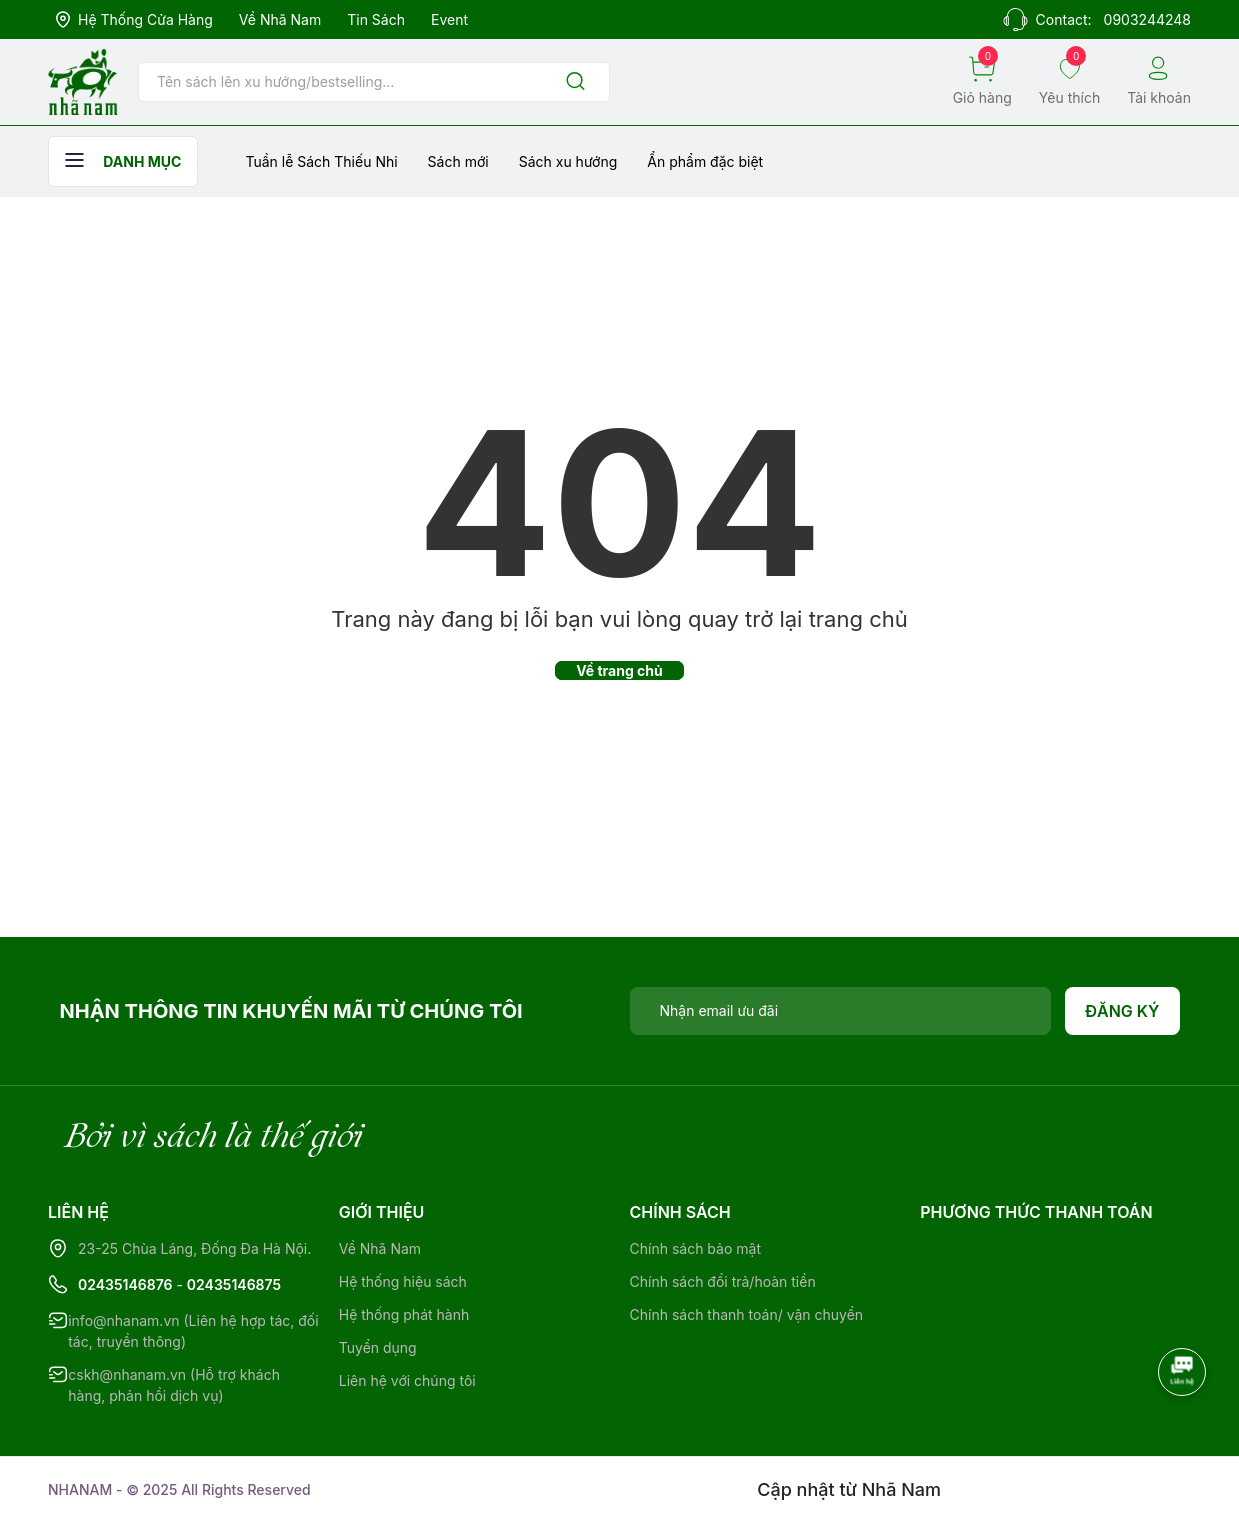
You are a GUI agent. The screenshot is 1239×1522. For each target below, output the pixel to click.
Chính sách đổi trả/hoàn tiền (723, 1281)
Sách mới (458, 161)
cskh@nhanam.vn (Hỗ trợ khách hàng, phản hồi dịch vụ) (174, 1385)
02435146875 (234, 1284)
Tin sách (376, 19)
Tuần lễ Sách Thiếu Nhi (321, 161)
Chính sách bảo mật (695, 1248)
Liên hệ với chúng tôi (407, 1380)
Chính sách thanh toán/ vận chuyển (747, 1314)
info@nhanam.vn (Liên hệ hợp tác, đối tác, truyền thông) (193, 1331)
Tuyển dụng (378, 1347)
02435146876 (125, 1284)
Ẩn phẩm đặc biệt (705, 161)
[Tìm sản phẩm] (374, 82)
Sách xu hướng (568, 161)
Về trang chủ (619, 670)
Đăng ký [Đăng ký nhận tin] (1122, 1011)
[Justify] (575, 82)
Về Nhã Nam (280, 19)
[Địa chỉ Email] (841, 1011)
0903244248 (1147, 19)
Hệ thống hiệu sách (403, 1281)
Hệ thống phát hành (404, 1314)
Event (449, 19)
